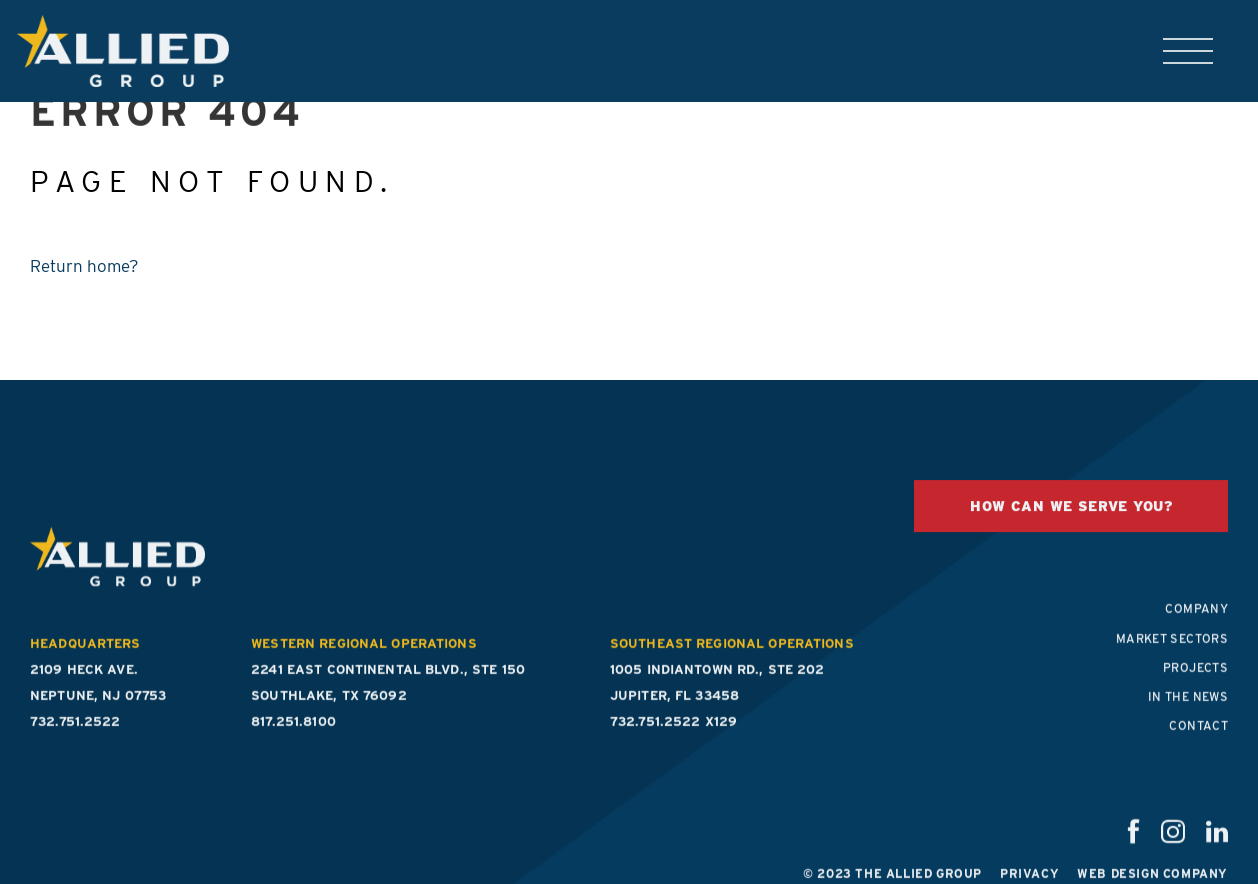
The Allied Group (114, 51)
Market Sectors (1172, 655)
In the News (1188, 714)
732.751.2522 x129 (673, 739)
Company (1196, 626)
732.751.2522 (75, 739)
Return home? (84, 266)
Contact (1198, 743)
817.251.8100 (293, 739)
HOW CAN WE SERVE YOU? (1071, 524)
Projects (1195, 685)
